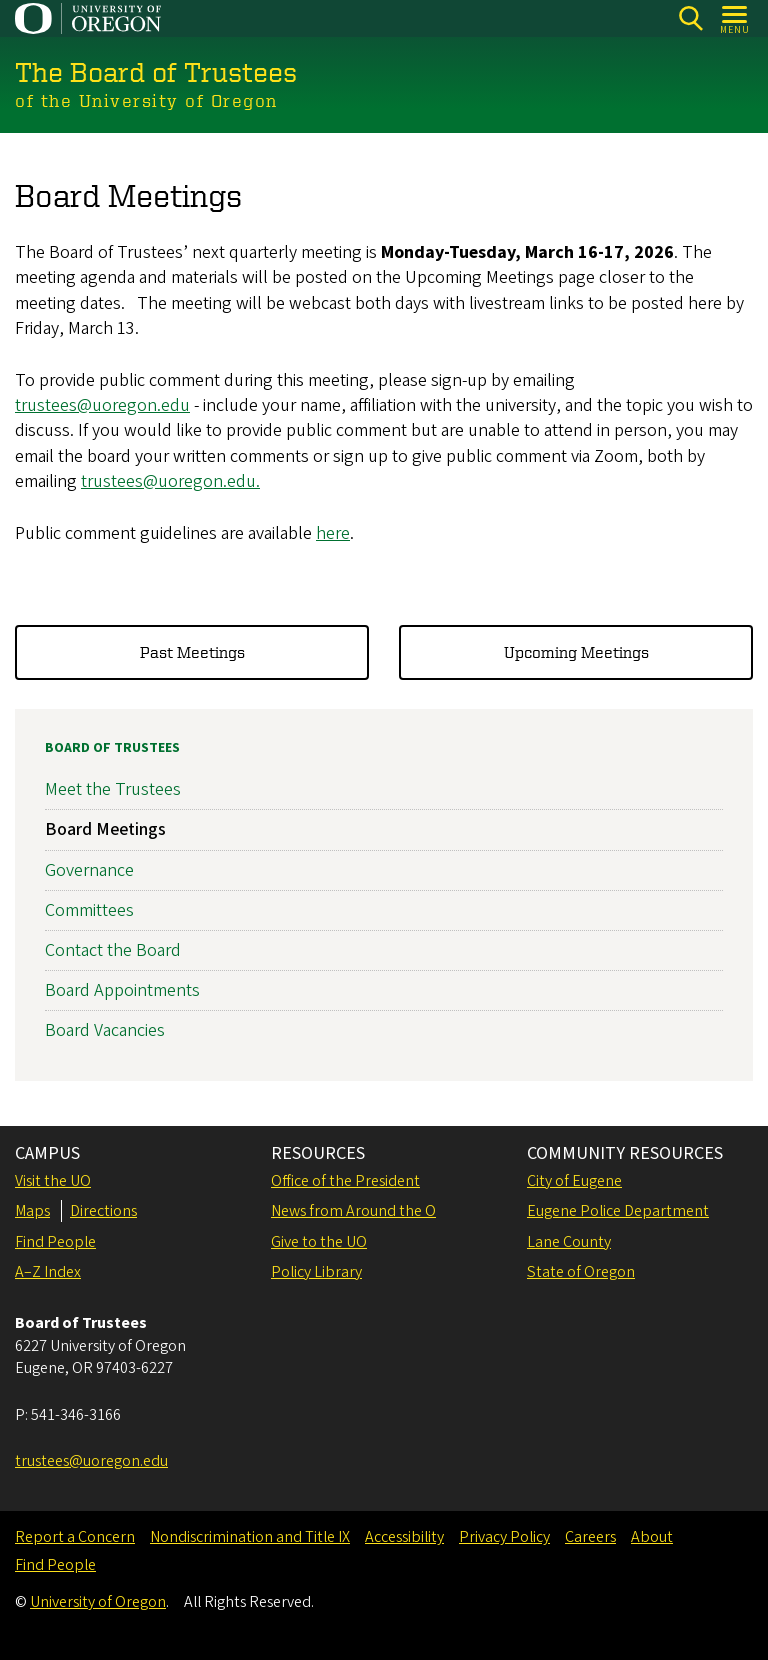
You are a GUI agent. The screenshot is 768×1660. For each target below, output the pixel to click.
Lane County (569, 1242)
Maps (32, 1211)
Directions (103, 1211)
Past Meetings (192, 652)
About (652, 1537)
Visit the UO (53, 1181)
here (333, 532)
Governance (89, 870)
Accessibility (404, 1537)
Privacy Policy (504, 1537)
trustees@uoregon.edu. (170, 480)
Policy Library (316, 1272)
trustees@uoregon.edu (102, 405)
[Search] (690, 18)
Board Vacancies (105, 1031)
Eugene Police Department (618, 1211)
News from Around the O (353, 1211)
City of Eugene (574, 1181)
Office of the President (345, 1181)
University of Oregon (98, 1602)
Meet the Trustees (113, 789)
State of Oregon (581, 1272)
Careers (590, 1537)
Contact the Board (113, 950)
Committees (89, 910)
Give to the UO (319, 1242)
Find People (55, 1242)
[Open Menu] (735, 18)
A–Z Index (48, 1272)
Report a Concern (75, 1537)
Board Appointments (122, 990)
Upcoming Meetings (576, 652)
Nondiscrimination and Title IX (250, 1537)
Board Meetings (105, 830)
